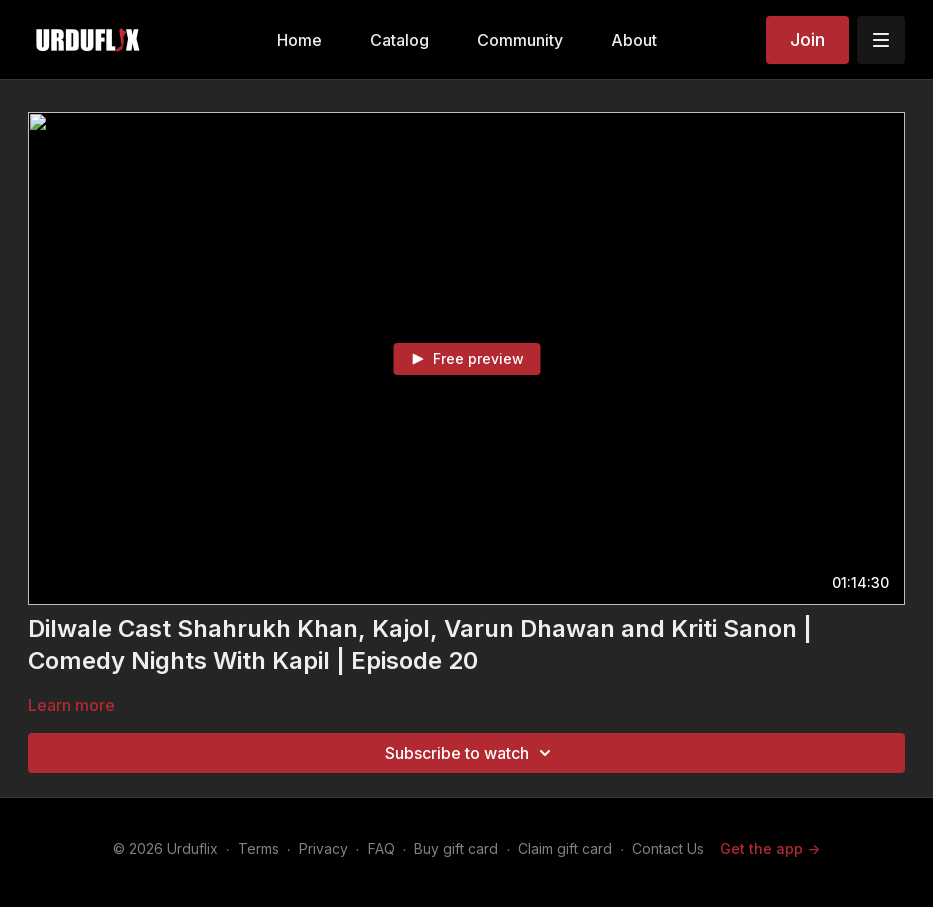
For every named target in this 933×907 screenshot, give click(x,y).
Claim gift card (565, 848)
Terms (258, 848)
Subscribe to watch (471, 753)
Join (807, 39)
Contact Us (668, 848)
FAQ (381, 848)
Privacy (323, 848)
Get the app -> (770, 848)
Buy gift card (456, 848)
